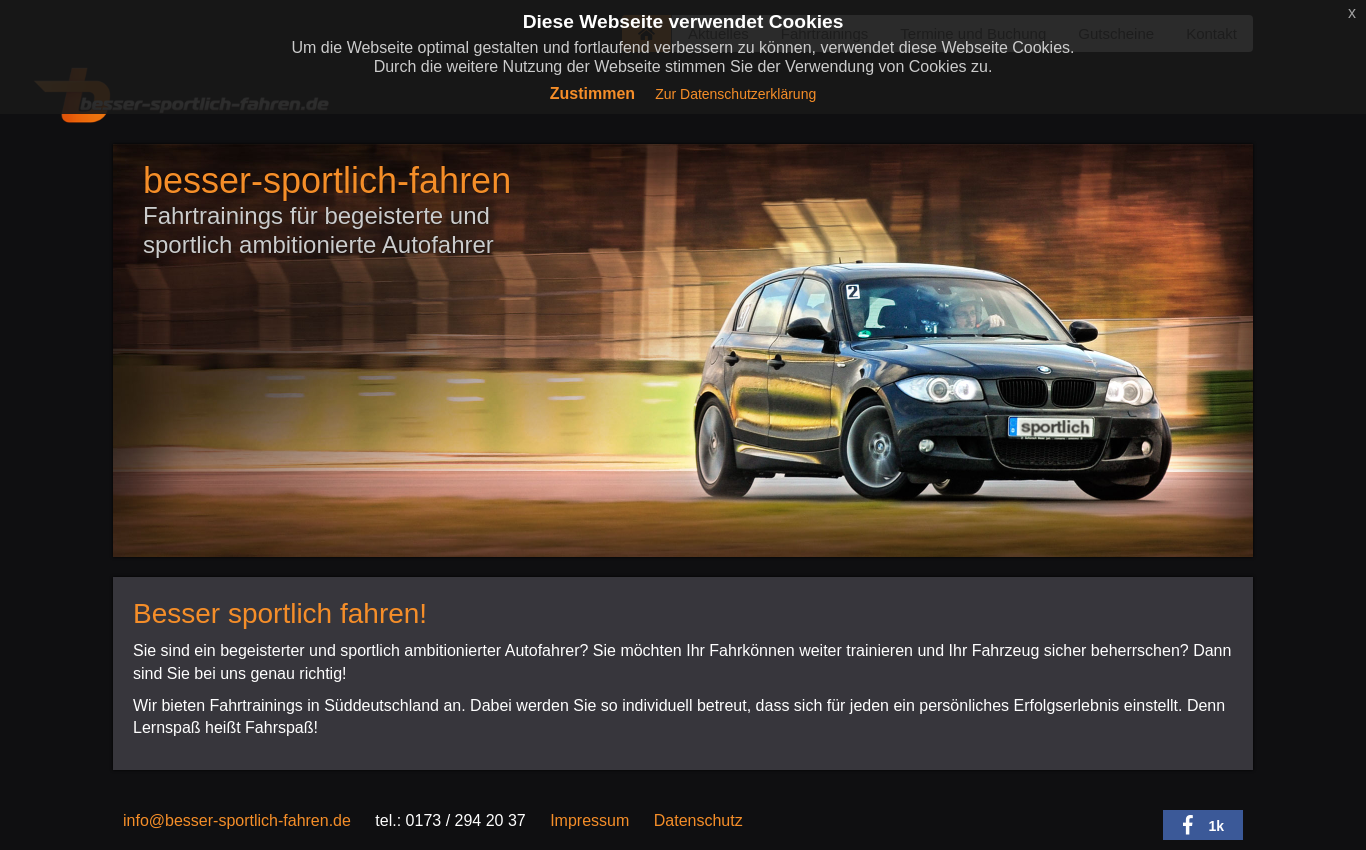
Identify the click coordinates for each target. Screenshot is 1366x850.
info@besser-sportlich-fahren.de (237, 820)
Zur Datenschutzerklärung (735, 94)
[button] (1203, 825)
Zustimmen (592, 93)
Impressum (589, 820)
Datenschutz (698, 820)
